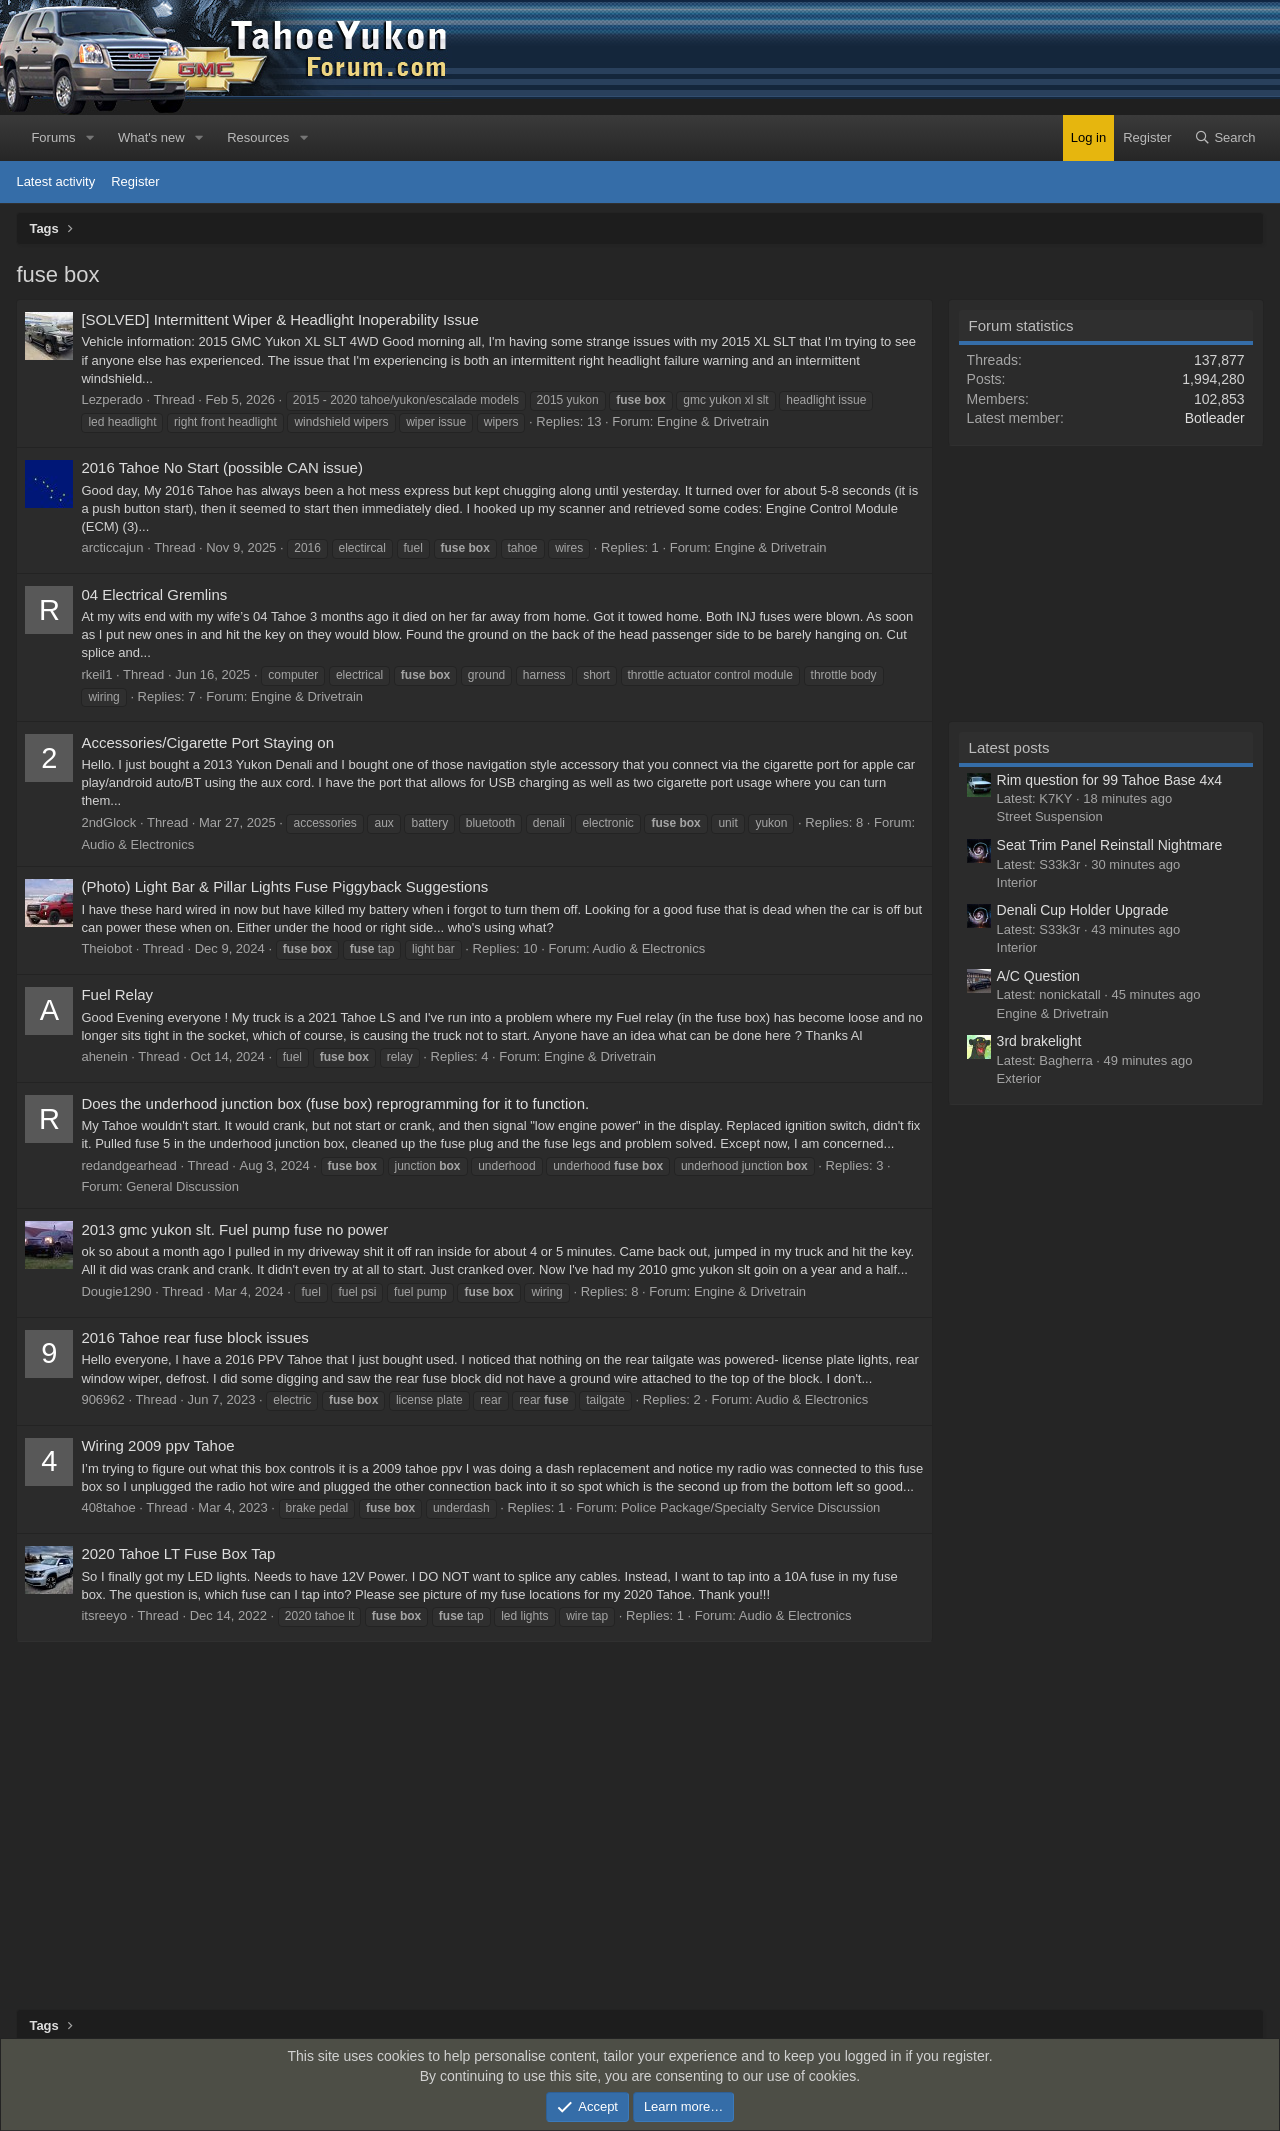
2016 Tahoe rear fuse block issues (194, 1337)
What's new (151, 137)
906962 (102, 1399)
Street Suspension (1050, 816)
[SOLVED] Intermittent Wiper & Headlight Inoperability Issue (279, 319)
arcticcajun (112, 547)
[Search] (1225, 138)
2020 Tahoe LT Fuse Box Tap (178, 1553)
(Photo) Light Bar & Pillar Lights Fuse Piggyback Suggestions (284, 886)
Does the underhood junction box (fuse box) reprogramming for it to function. (335, 1103)
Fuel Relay (117, 994)
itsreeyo (104, 1615)
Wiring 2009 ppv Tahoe (157, 1445)
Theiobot (106, 948)
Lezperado (111, 399)
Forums (53, 137)
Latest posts (1009, 747)
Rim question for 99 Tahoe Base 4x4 (1109, 780)
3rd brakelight (1039, 1041)
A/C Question (1038, 976)
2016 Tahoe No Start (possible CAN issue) (222, 467)
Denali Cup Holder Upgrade (1083, 910)
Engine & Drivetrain (713, 421)
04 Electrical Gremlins (154, 594)
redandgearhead (128, 1165)
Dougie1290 (116, 1291)
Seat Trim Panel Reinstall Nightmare (1110, 845)
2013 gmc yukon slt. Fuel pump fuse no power (234, 1229)
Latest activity (55, 181)
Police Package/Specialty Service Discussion (750, 1507)
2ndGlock (108, 822)
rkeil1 (96, 674)
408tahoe (108, 1507)
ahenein (104, 1056)
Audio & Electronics (137, 844)
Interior (1017, 882)
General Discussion (182, 1186)
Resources (258, 137)
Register (135, 181)
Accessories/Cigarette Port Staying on (207, 742)
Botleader (1215, 418)
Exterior (1019, 1078)
